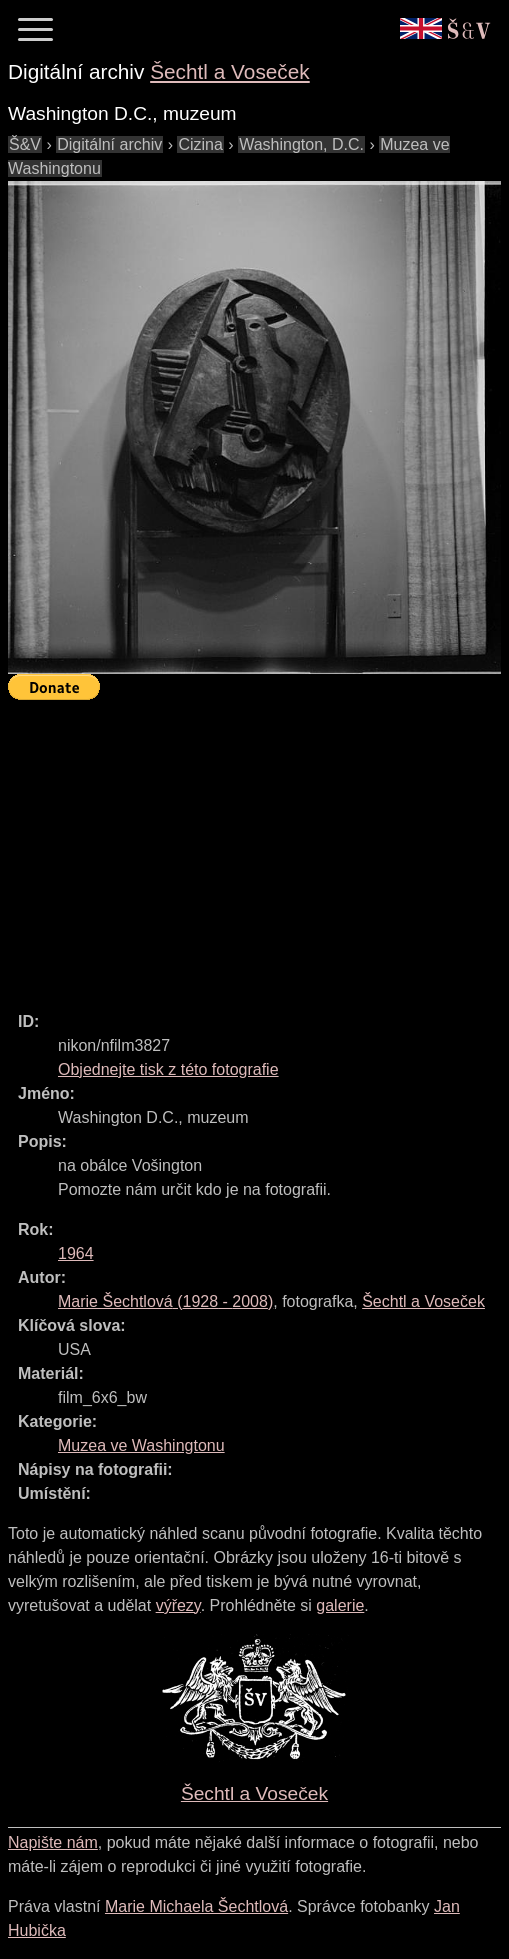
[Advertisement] (258, 847)
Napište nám (53, 1842)
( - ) (165, 1301)
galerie (340, 1605)
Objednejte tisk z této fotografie (168, 1069)
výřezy (178, 1605)
